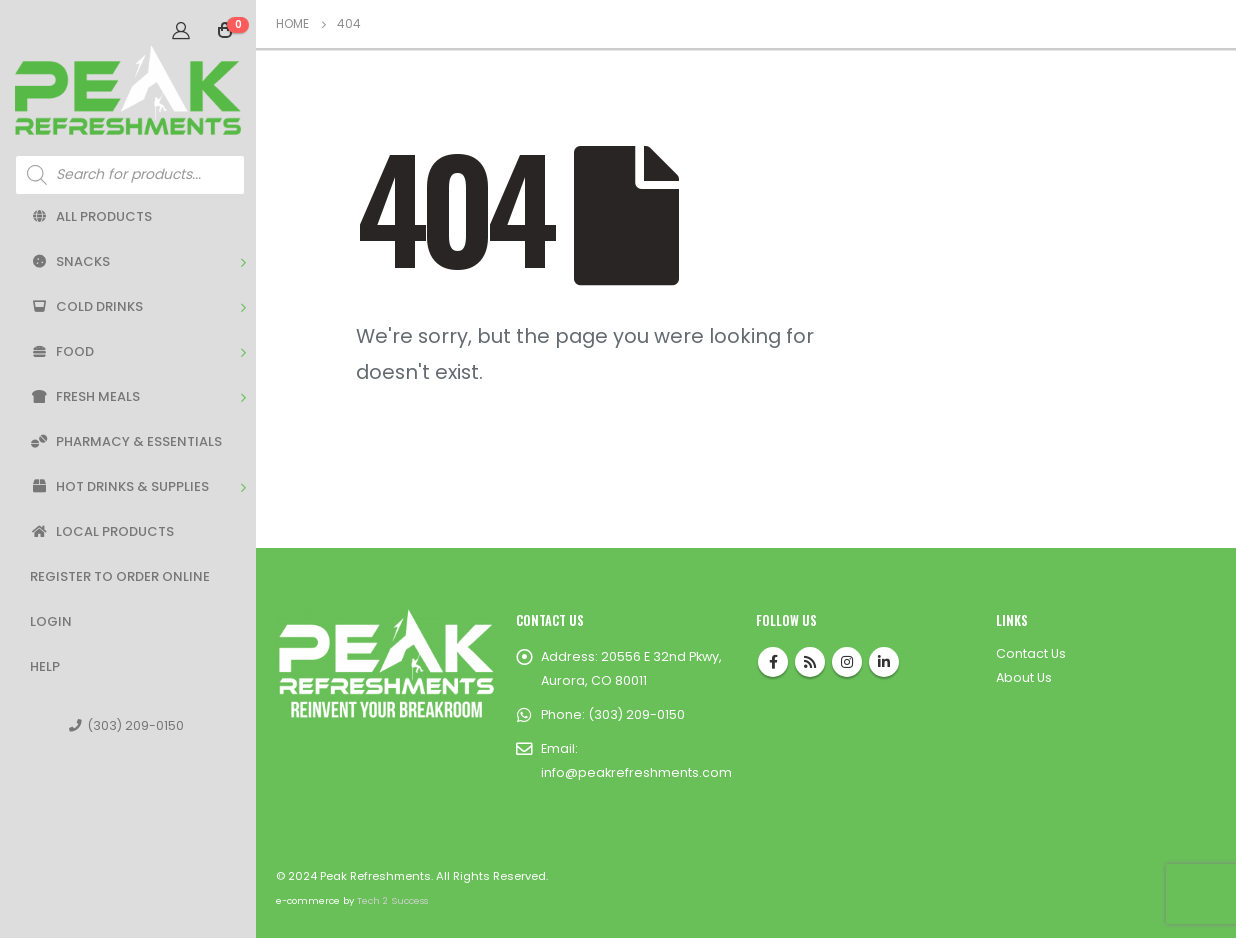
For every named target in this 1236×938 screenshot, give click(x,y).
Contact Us (1031, 653)
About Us (1024, 677)
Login (51, 621)
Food (62, 351)
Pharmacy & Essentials (126, 441)
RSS (810, 662)
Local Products (102, 531)
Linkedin (884, 662)
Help (45, 666)
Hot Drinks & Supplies (119, 486)
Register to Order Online (120, 576)
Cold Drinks (86, 306)
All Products (91, 216)
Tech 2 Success (392, 900)
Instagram (847, 662)
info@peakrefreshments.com (636, 772)
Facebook (773, 662)
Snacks (70, 261)
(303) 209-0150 (126, 725)
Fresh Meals (85, 396)
